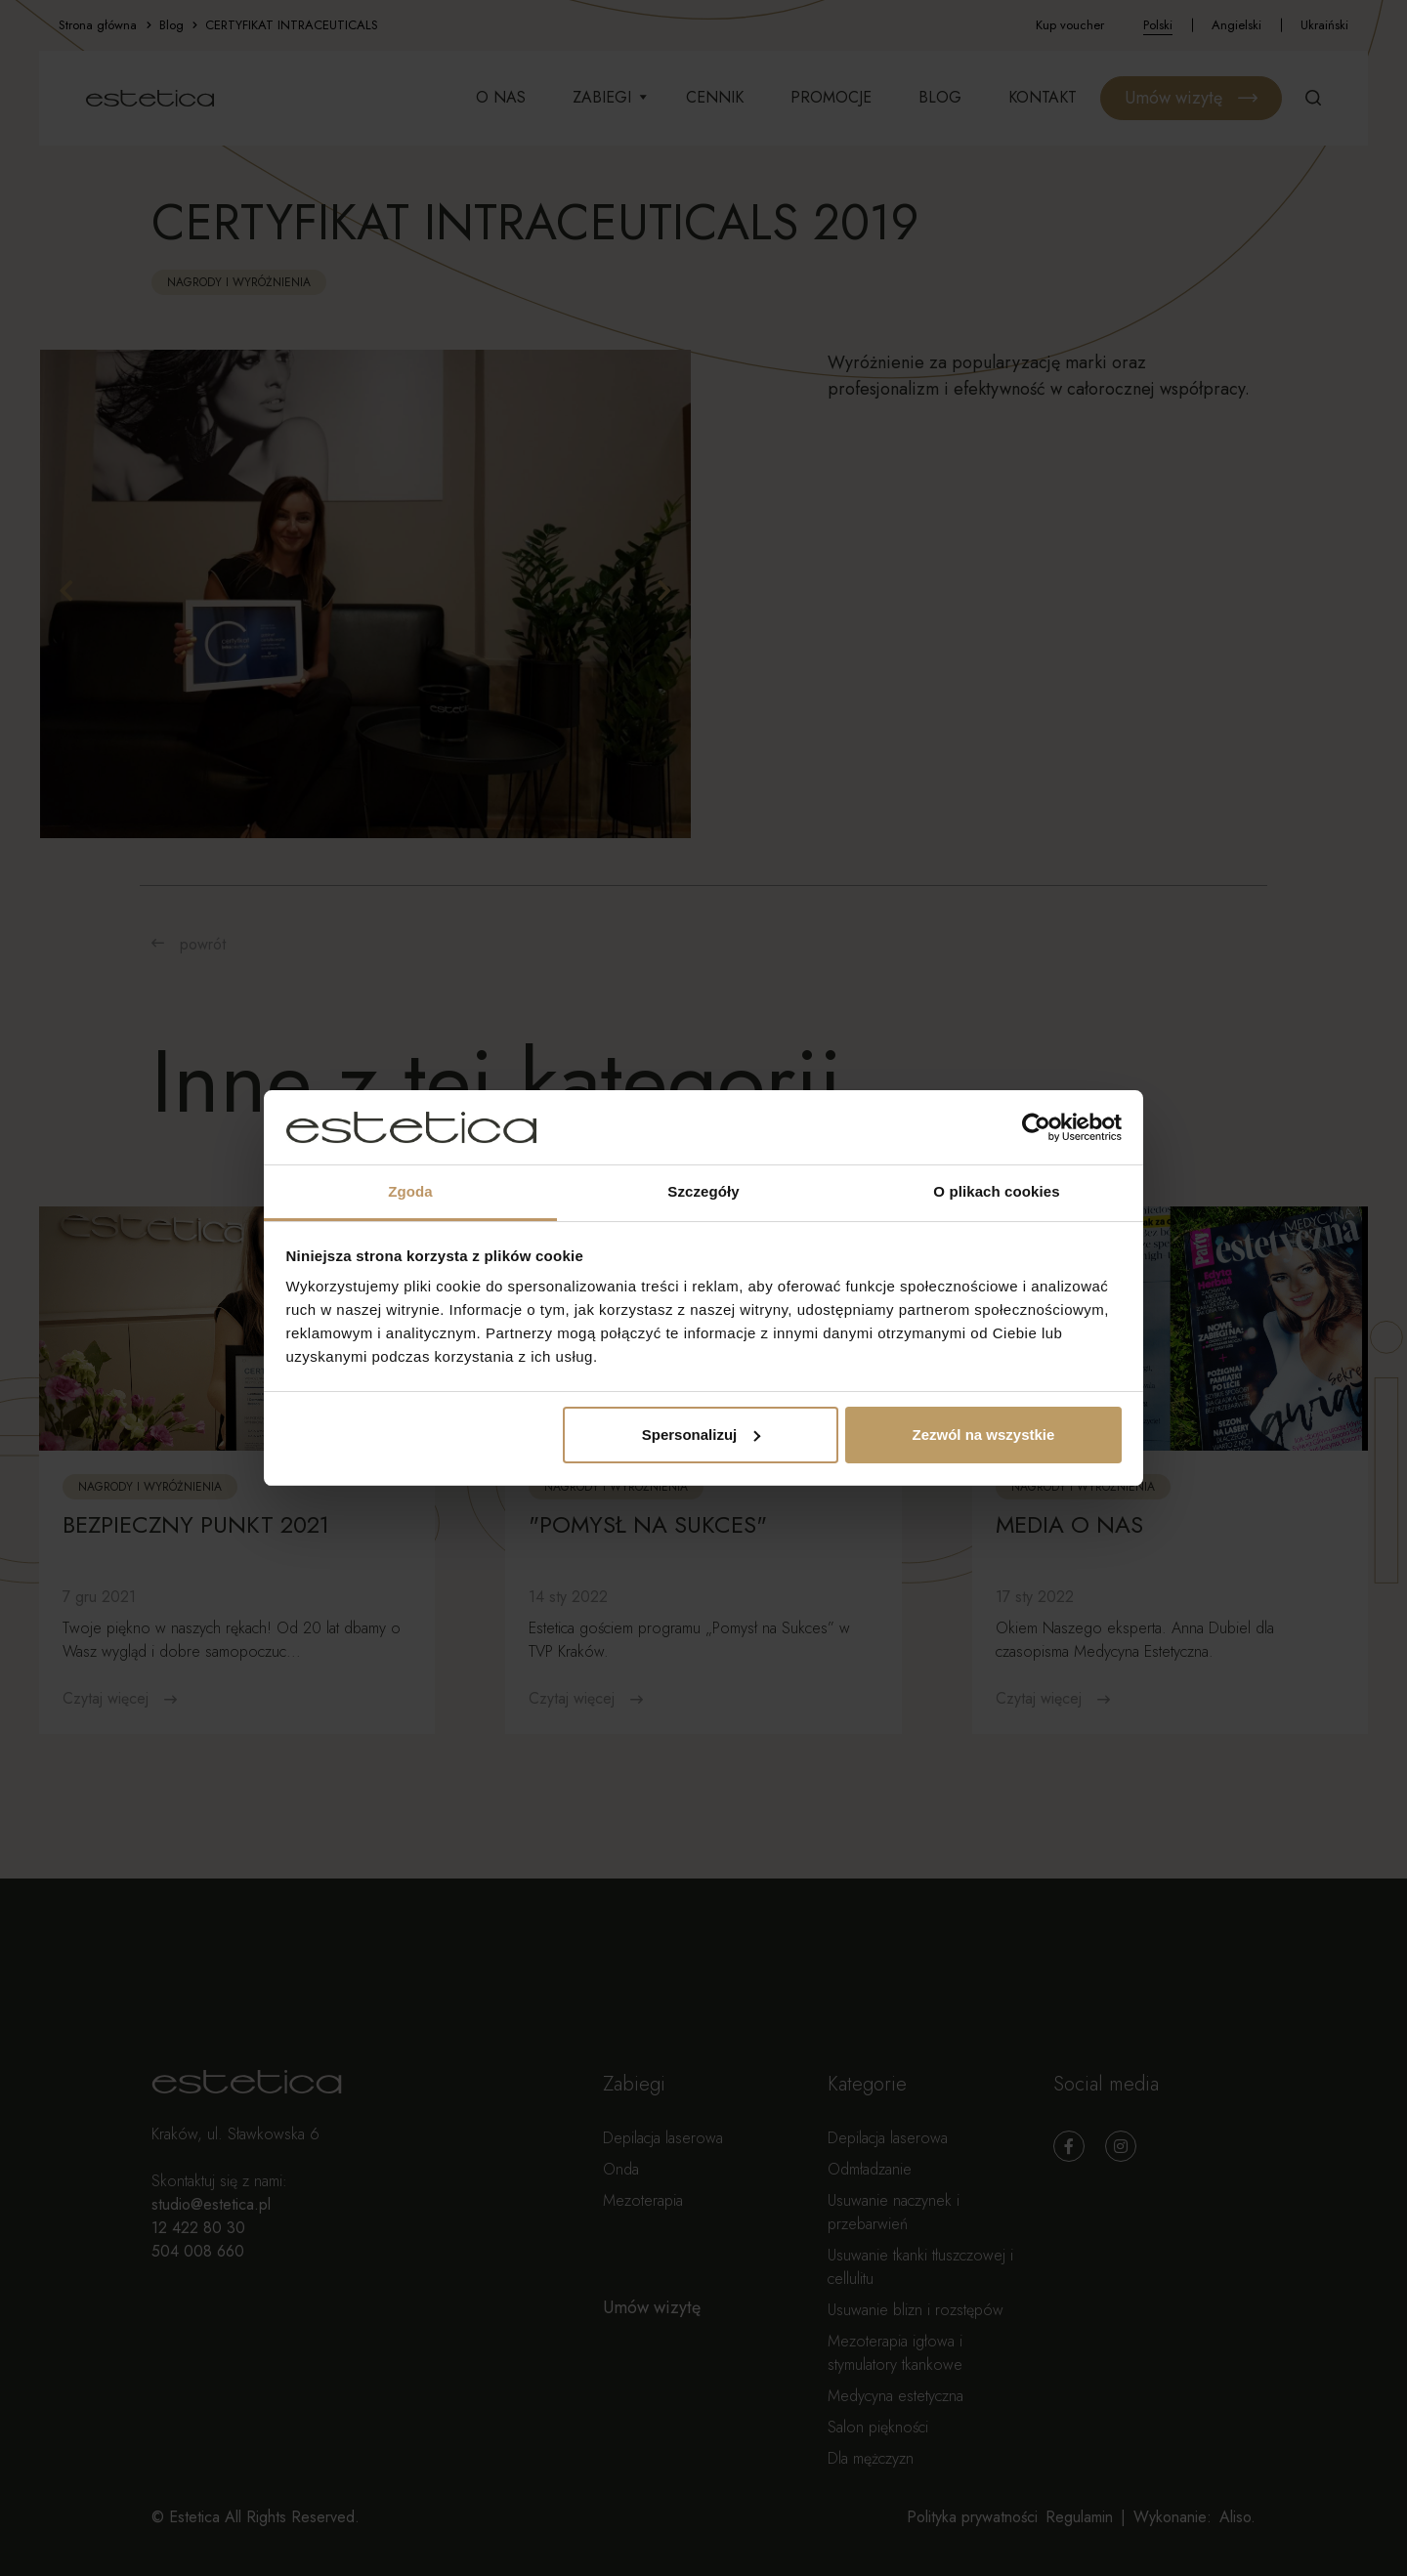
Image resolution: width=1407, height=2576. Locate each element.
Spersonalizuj (701, 1434)
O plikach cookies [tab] (996, 1191)
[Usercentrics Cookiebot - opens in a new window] (1036, 1127)
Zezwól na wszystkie (983, 1434)
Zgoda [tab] (410, 1191)
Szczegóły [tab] (703, 1191)
